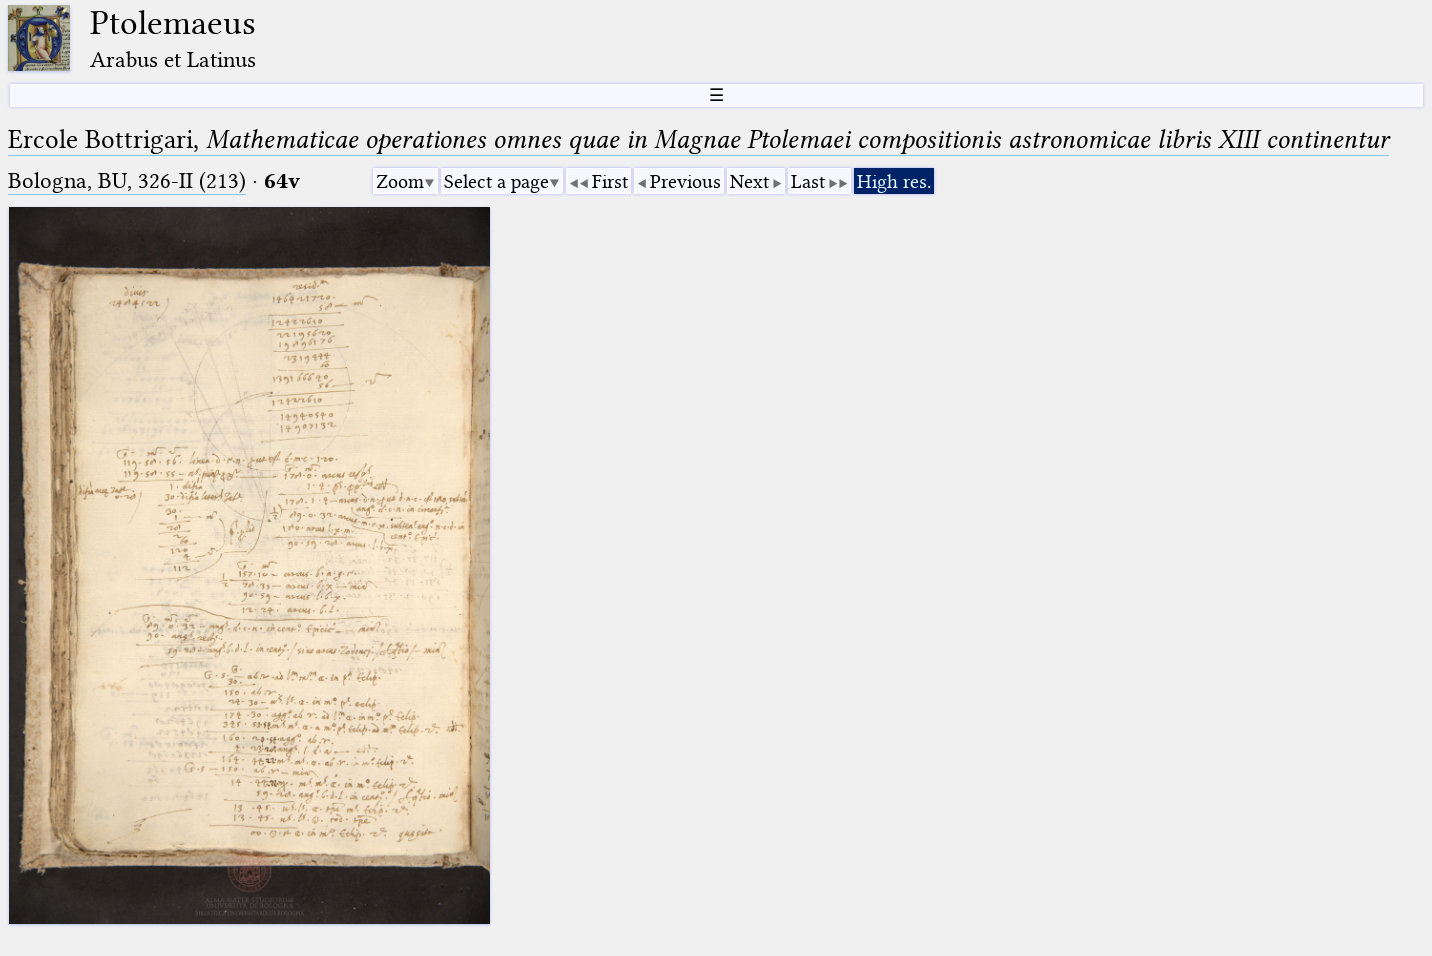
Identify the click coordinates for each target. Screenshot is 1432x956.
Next (749, 181)
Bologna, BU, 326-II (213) (127, 180)
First (610, 181)
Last (808, 181)
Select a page (496, 181)
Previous (685, 181)
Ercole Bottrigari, (698, 139)
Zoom (400, 181)
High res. (894, 181)
